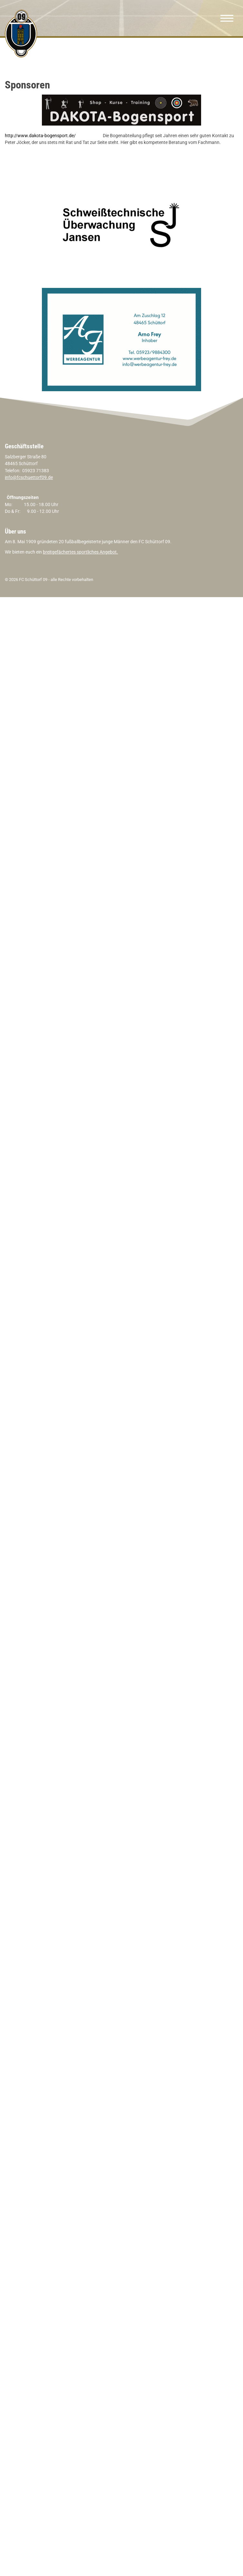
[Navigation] (227, 18)
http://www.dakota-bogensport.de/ (40, 135)
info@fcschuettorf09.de (29, 477)
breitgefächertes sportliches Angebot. (80, 552)
